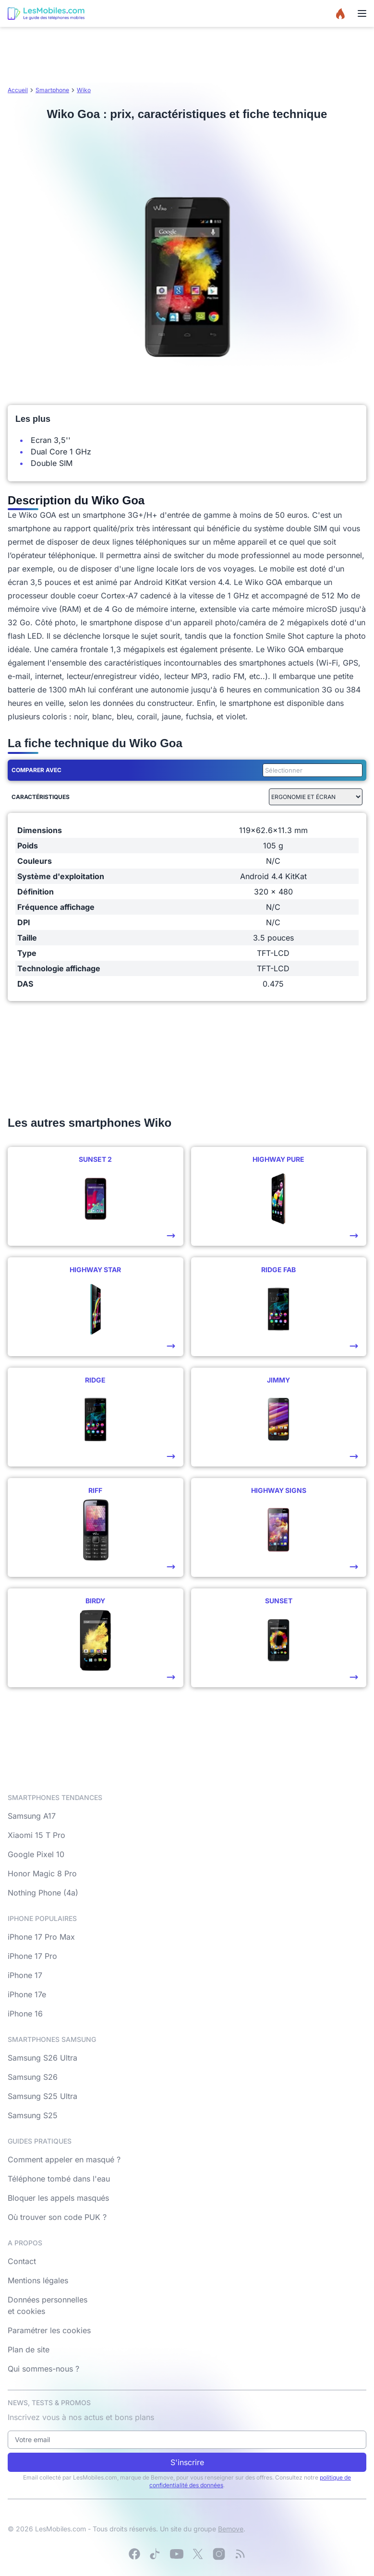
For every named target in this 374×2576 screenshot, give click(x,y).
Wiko (84, 90)
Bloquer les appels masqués (58, 2198)
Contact (22, 2261)
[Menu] (362, 13)
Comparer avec (36, 770)
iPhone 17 (25, 1975)
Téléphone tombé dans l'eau (59, 2178)
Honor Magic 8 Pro (42, 1873)
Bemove (230, 2529)
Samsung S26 (33, 2077)
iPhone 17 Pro (32, 1956)
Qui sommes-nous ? (43, 2368)
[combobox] (310, 770)
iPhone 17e (27, 1994)
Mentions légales (38, 2280)
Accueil (18, 90)
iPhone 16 (25, 2013)
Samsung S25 (33, 2115)
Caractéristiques (41, 796)
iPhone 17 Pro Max (41, 1937)
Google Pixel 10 (36, 1854)
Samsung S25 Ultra (42, 2096)
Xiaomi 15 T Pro (36, 1835)
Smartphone (52, 90)
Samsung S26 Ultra (42, 2058)
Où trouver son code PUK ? (57, 2217)
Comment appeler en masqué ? (64, 2159)
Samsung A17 (32, 1816)
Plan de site (28, 2349)
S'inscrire (187, 2462)
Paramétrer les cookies (49, 2330)
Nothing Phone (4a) (43, 1892)
